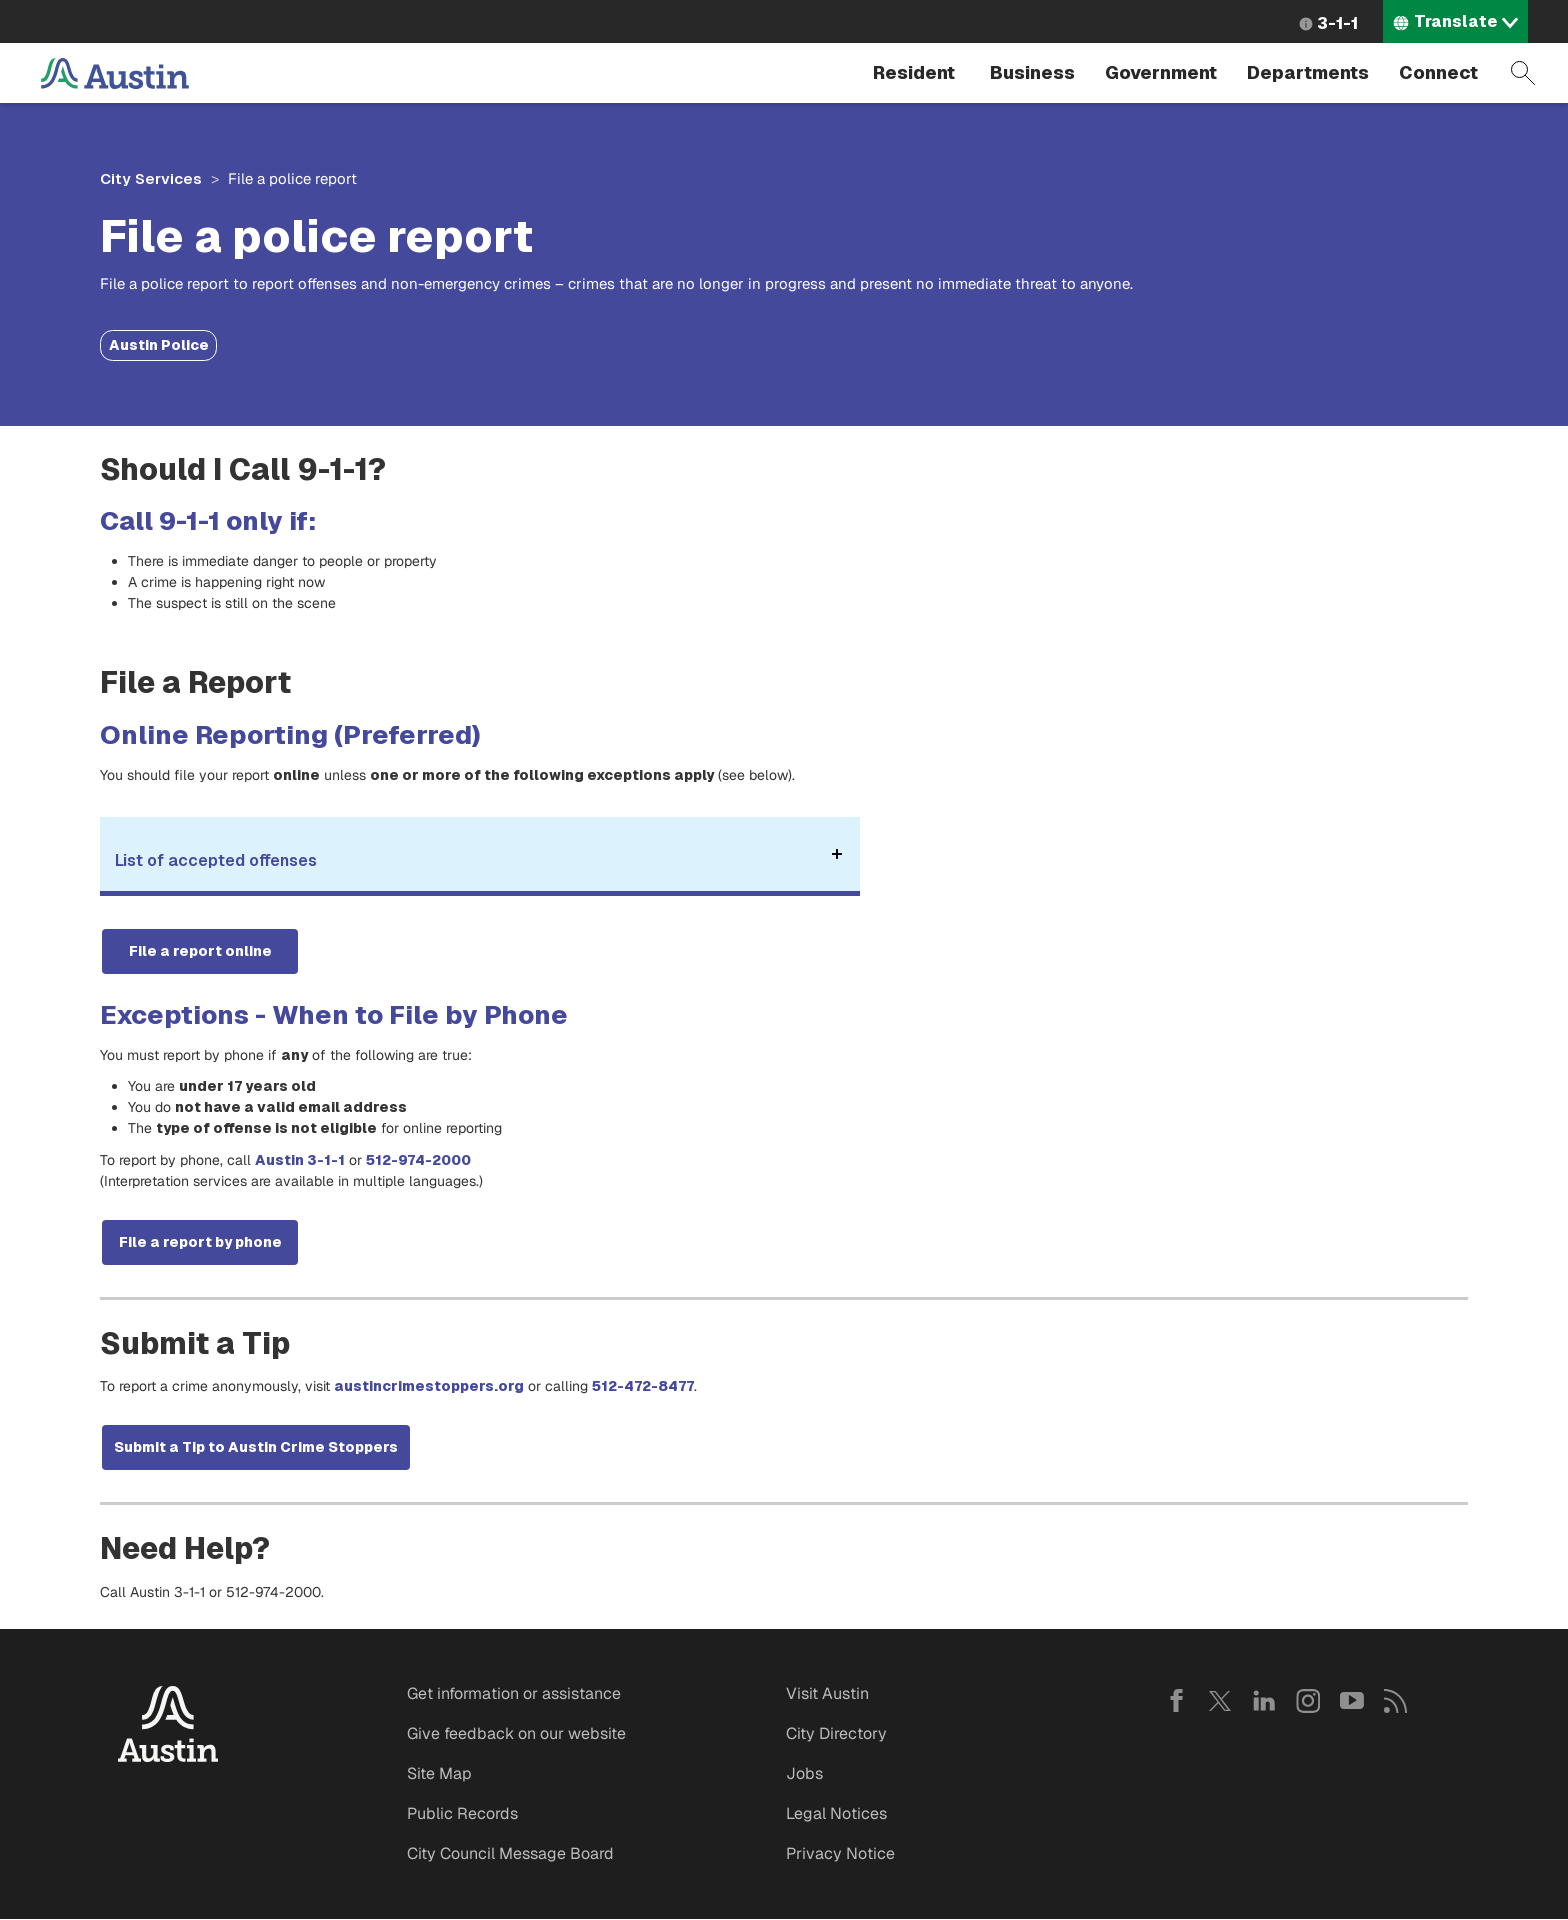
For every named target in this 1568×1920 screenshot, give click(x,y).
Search (1523, 73)
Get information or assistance (514, 1693)
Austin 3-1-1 (300, 1160)
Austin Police (159, 345)
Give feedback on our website (516, 1733)
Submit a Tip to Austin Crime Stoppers (256, 1447)
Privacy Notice (840, 1853)
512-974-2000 (420, 1160)
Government (1161, 72)
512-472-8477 (643, 1386)
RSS (1396, 1701)
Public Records (462, 1813)
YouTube (1352, 1701)
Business (1032, 72)
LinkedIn (1264, 1701)
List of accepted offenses (482, 866)
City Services (151, 178)
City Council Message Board (510, 1853)
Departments (1308, 72)
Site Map (439, 1773)
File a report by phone (200, 1242)
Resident (914, 72)
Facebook (1176, 1701)
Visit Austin (827, 1693)
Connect (1438, 72)
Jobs (804, 1773)
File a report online (200, 951)
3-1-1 (1337, 23)
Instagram (1308, 1701)
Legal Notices (836, 1813)
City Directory (836, 1733)
